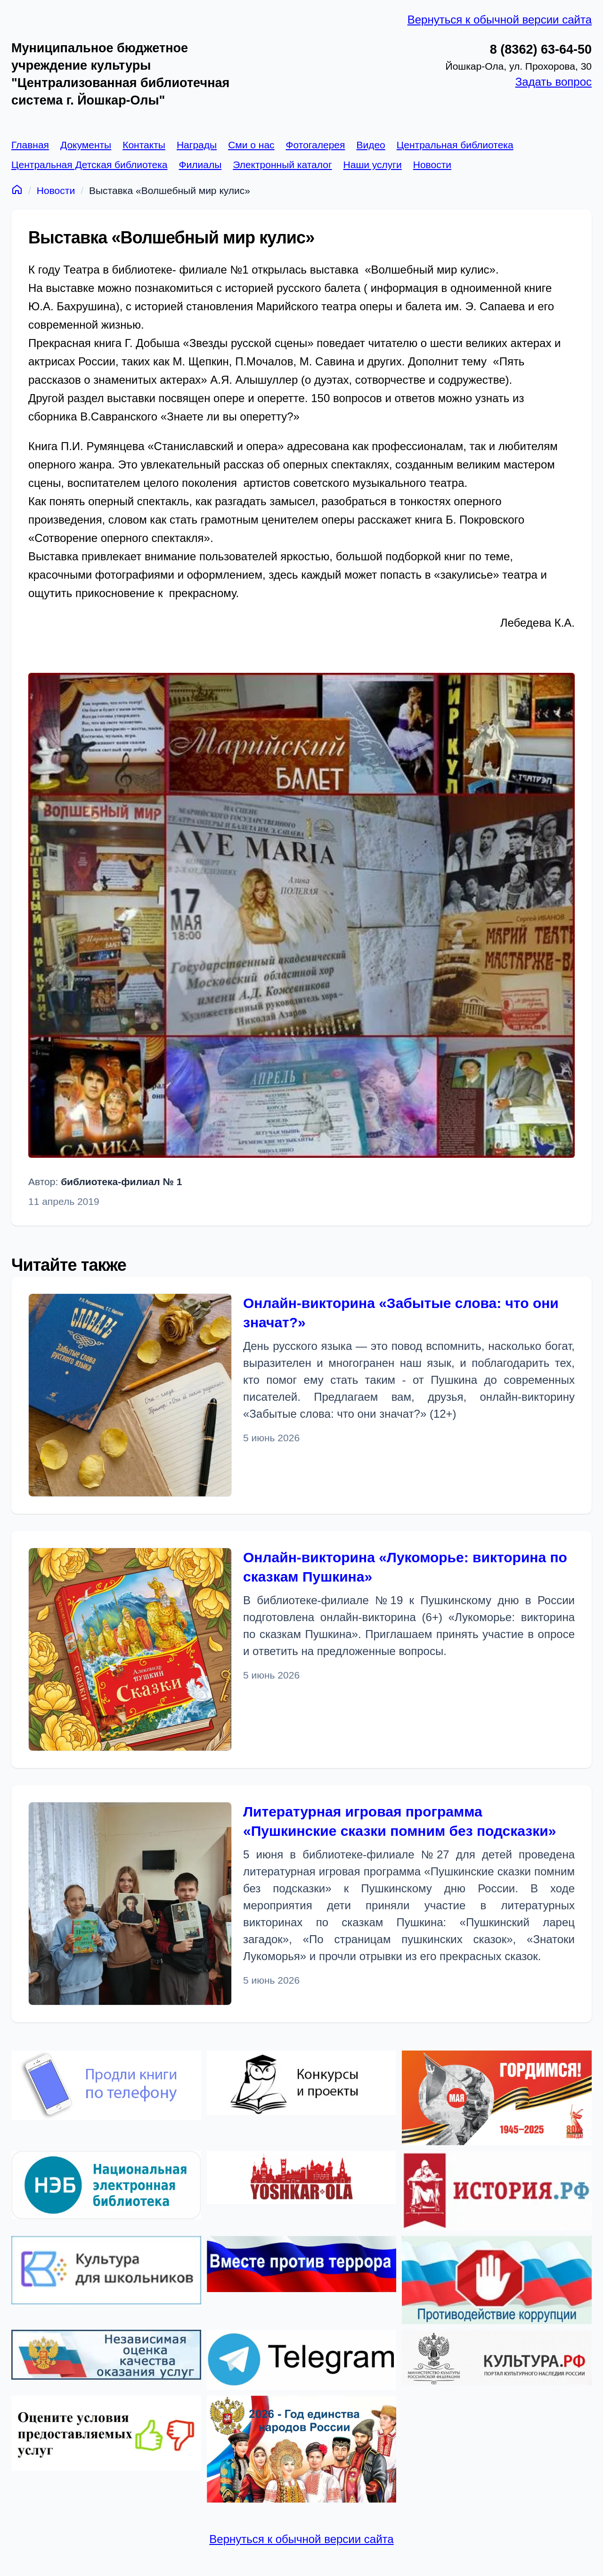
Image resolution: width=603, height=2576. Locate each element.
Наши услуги (372, 164)
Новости (432, 164)
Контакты (143, 144)
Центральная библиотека (455, 144)
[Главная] (17, 188)
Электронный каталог (282, 164)
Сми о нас (251, 144)
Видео (370, 144)
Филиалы (200, 164)
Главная (30, 144)
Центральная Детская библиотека (89, 164)
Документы (85, 144)
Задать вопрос (553, 81)
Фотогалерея (315, 144)
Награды (197, 144)
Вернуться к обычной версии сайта (499, 19)
